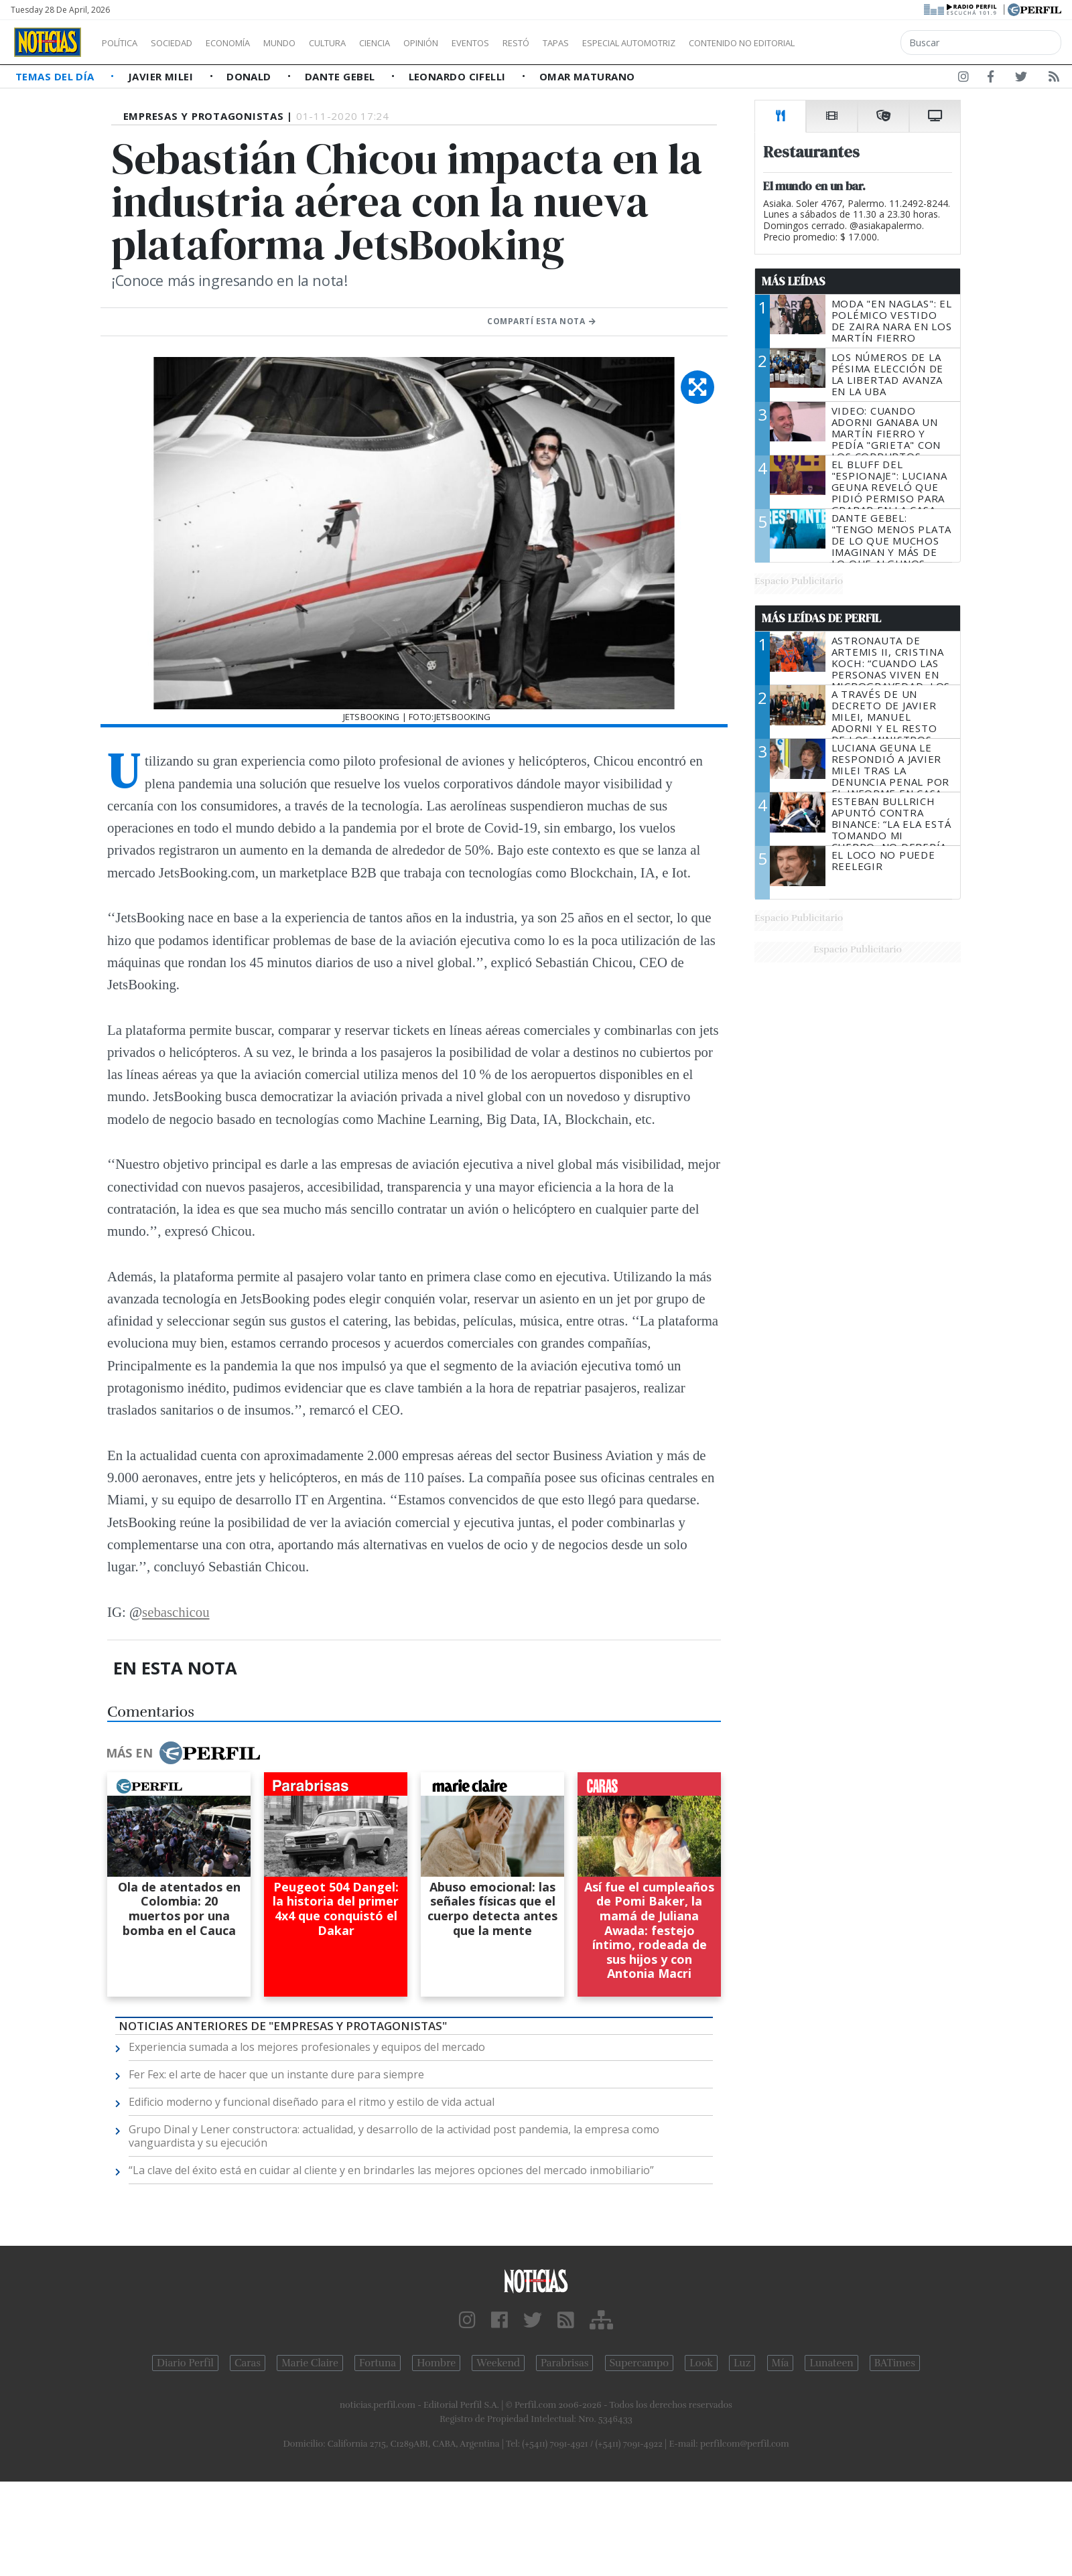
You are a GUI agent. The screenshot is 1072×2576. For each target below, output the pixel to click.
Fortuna (377, 2363)
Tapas (631, 43)
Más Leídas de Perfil (821, 618)
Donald (250, 76)
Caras (247, 2363)
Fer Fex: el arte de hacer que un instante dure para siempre (276, 2074)
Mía (780, 2363)
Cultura (366, 43)
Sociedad (185, 43)
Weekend (498, 2363)
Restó (586, 43)
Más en (183, 1752)
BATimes (894, 2363)
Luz (742, 2363)
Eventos (534, 43)
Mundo (310, 43)
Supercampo (639, 2363)
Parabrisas (564, 2363)
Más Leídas (793, 281)
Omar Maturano (587, 76)
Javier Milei (162, 76)
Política (124, 43)
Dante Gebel (341, 76)
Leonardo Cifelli (459, 76)
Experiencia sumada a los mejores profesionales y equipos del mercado (307, 2047)
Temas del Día (56, 76)
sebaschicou (175, 1612)
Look (701, 2363)
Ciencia (421, 43)
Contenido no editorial (856, 43)
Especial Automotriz (718, 43)
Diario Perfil (185, 2363)
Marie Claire (309, 2363)
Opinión (476, 43)
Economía (250, 43)
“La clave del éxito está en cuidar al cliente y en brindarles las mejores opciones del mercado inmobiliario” (391, 2170)
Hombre (436, 2363)
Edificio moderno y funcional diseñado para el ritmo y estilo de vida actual (311, 2101)
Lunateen (831, 2363)
